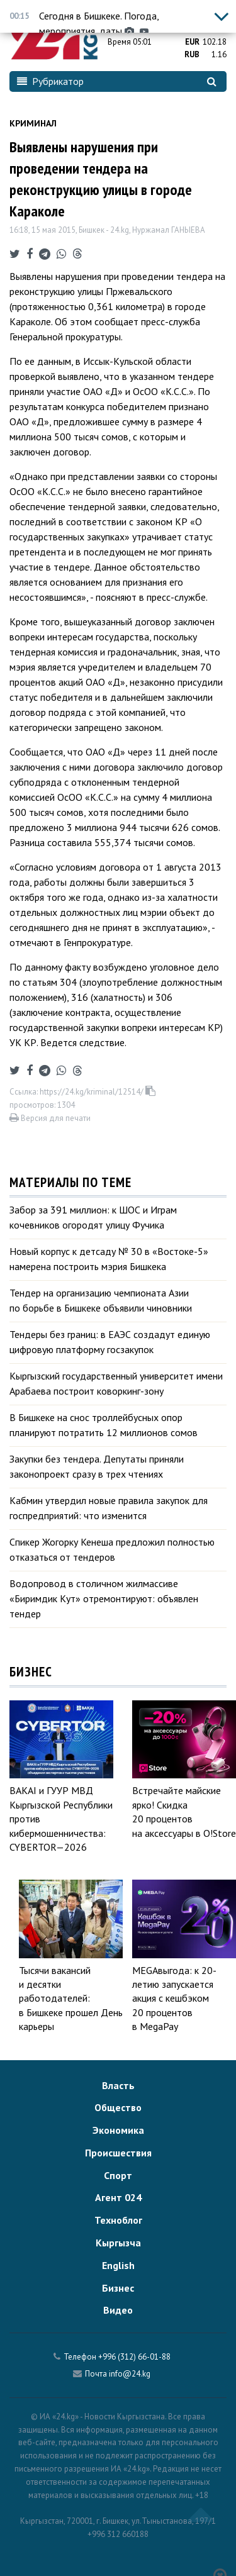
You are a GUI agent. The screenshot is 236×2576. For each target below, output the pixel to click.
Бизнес (118, 2288)
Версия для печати (50, 1118)
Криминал (33, 123)
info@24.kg (129, 2373)
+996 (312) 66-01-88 (134, 2356)
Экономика (118, 2130)
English (118, 2265)
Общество (118, 2107)
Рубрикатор (50, 81)
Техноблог (118, 2220)
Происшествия (118, 2152)
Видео (118, 2310)
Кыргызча (118, 2242)
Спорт (118, 2175)
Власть (118, 2085)
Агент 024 (118, 2197)
